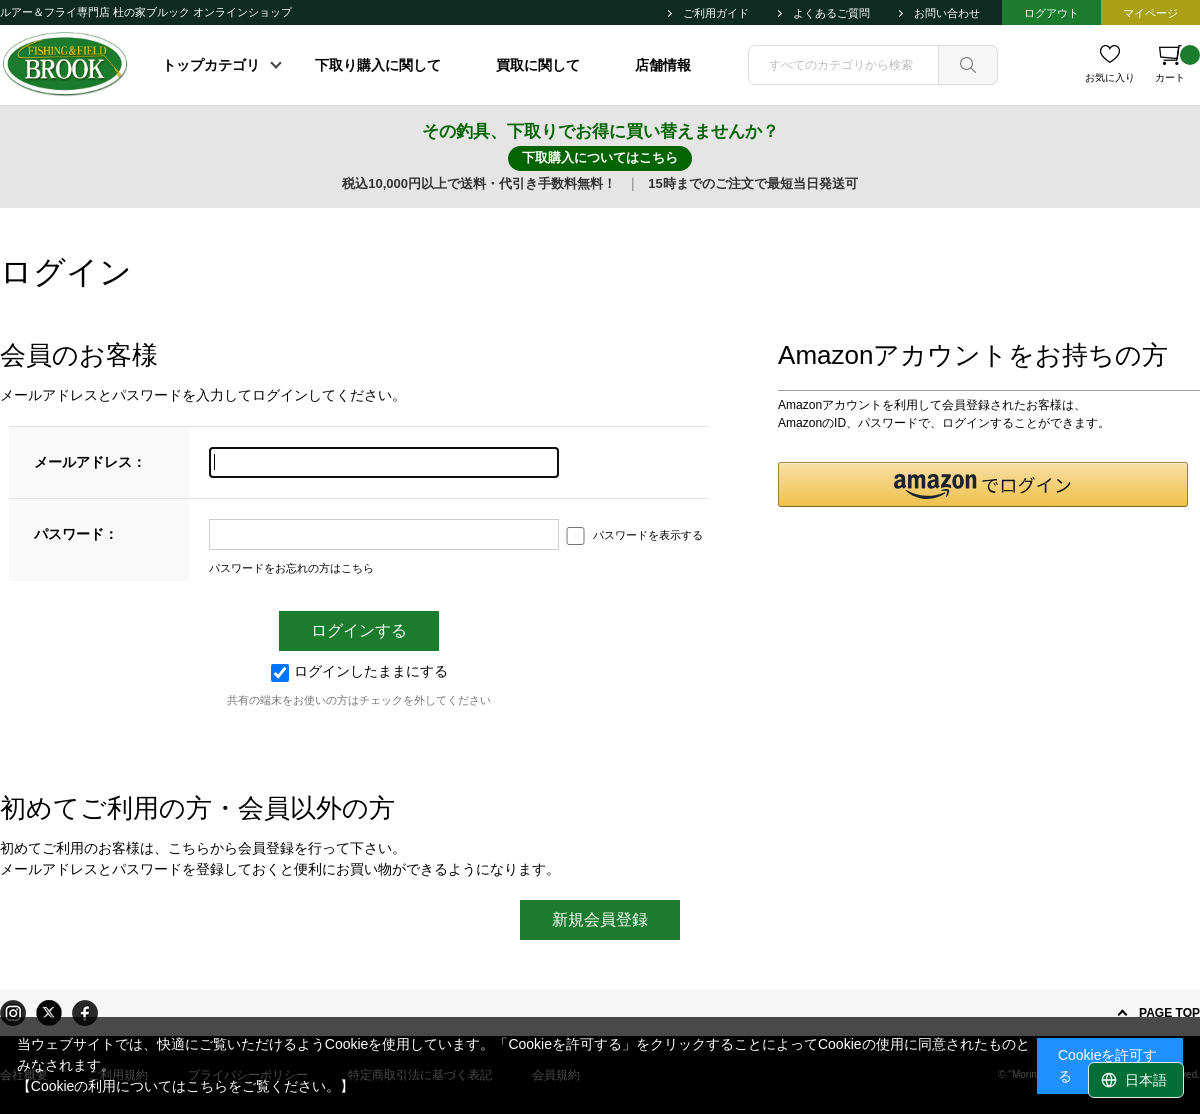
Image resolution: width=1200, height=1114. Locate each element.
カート (1177, 64)
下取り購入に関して (378, 65)
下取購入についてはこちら (600, 157)
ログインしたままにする (359, 671)
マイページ (1150, 13)
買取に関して (538, 65)
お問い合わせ (947, 13)
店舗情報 (663, 65)
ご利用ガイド (716, 13)
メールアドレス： (90, 462)
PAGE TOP (1169, 1013)
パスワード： (76, 534)
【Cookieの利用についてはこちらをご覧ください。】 (186, 1086)
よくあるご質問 (831, 13)
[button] (983, 484)
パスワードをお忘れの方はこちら (291, 568)
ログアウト (1051, 13)
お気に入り (1110, 77)
